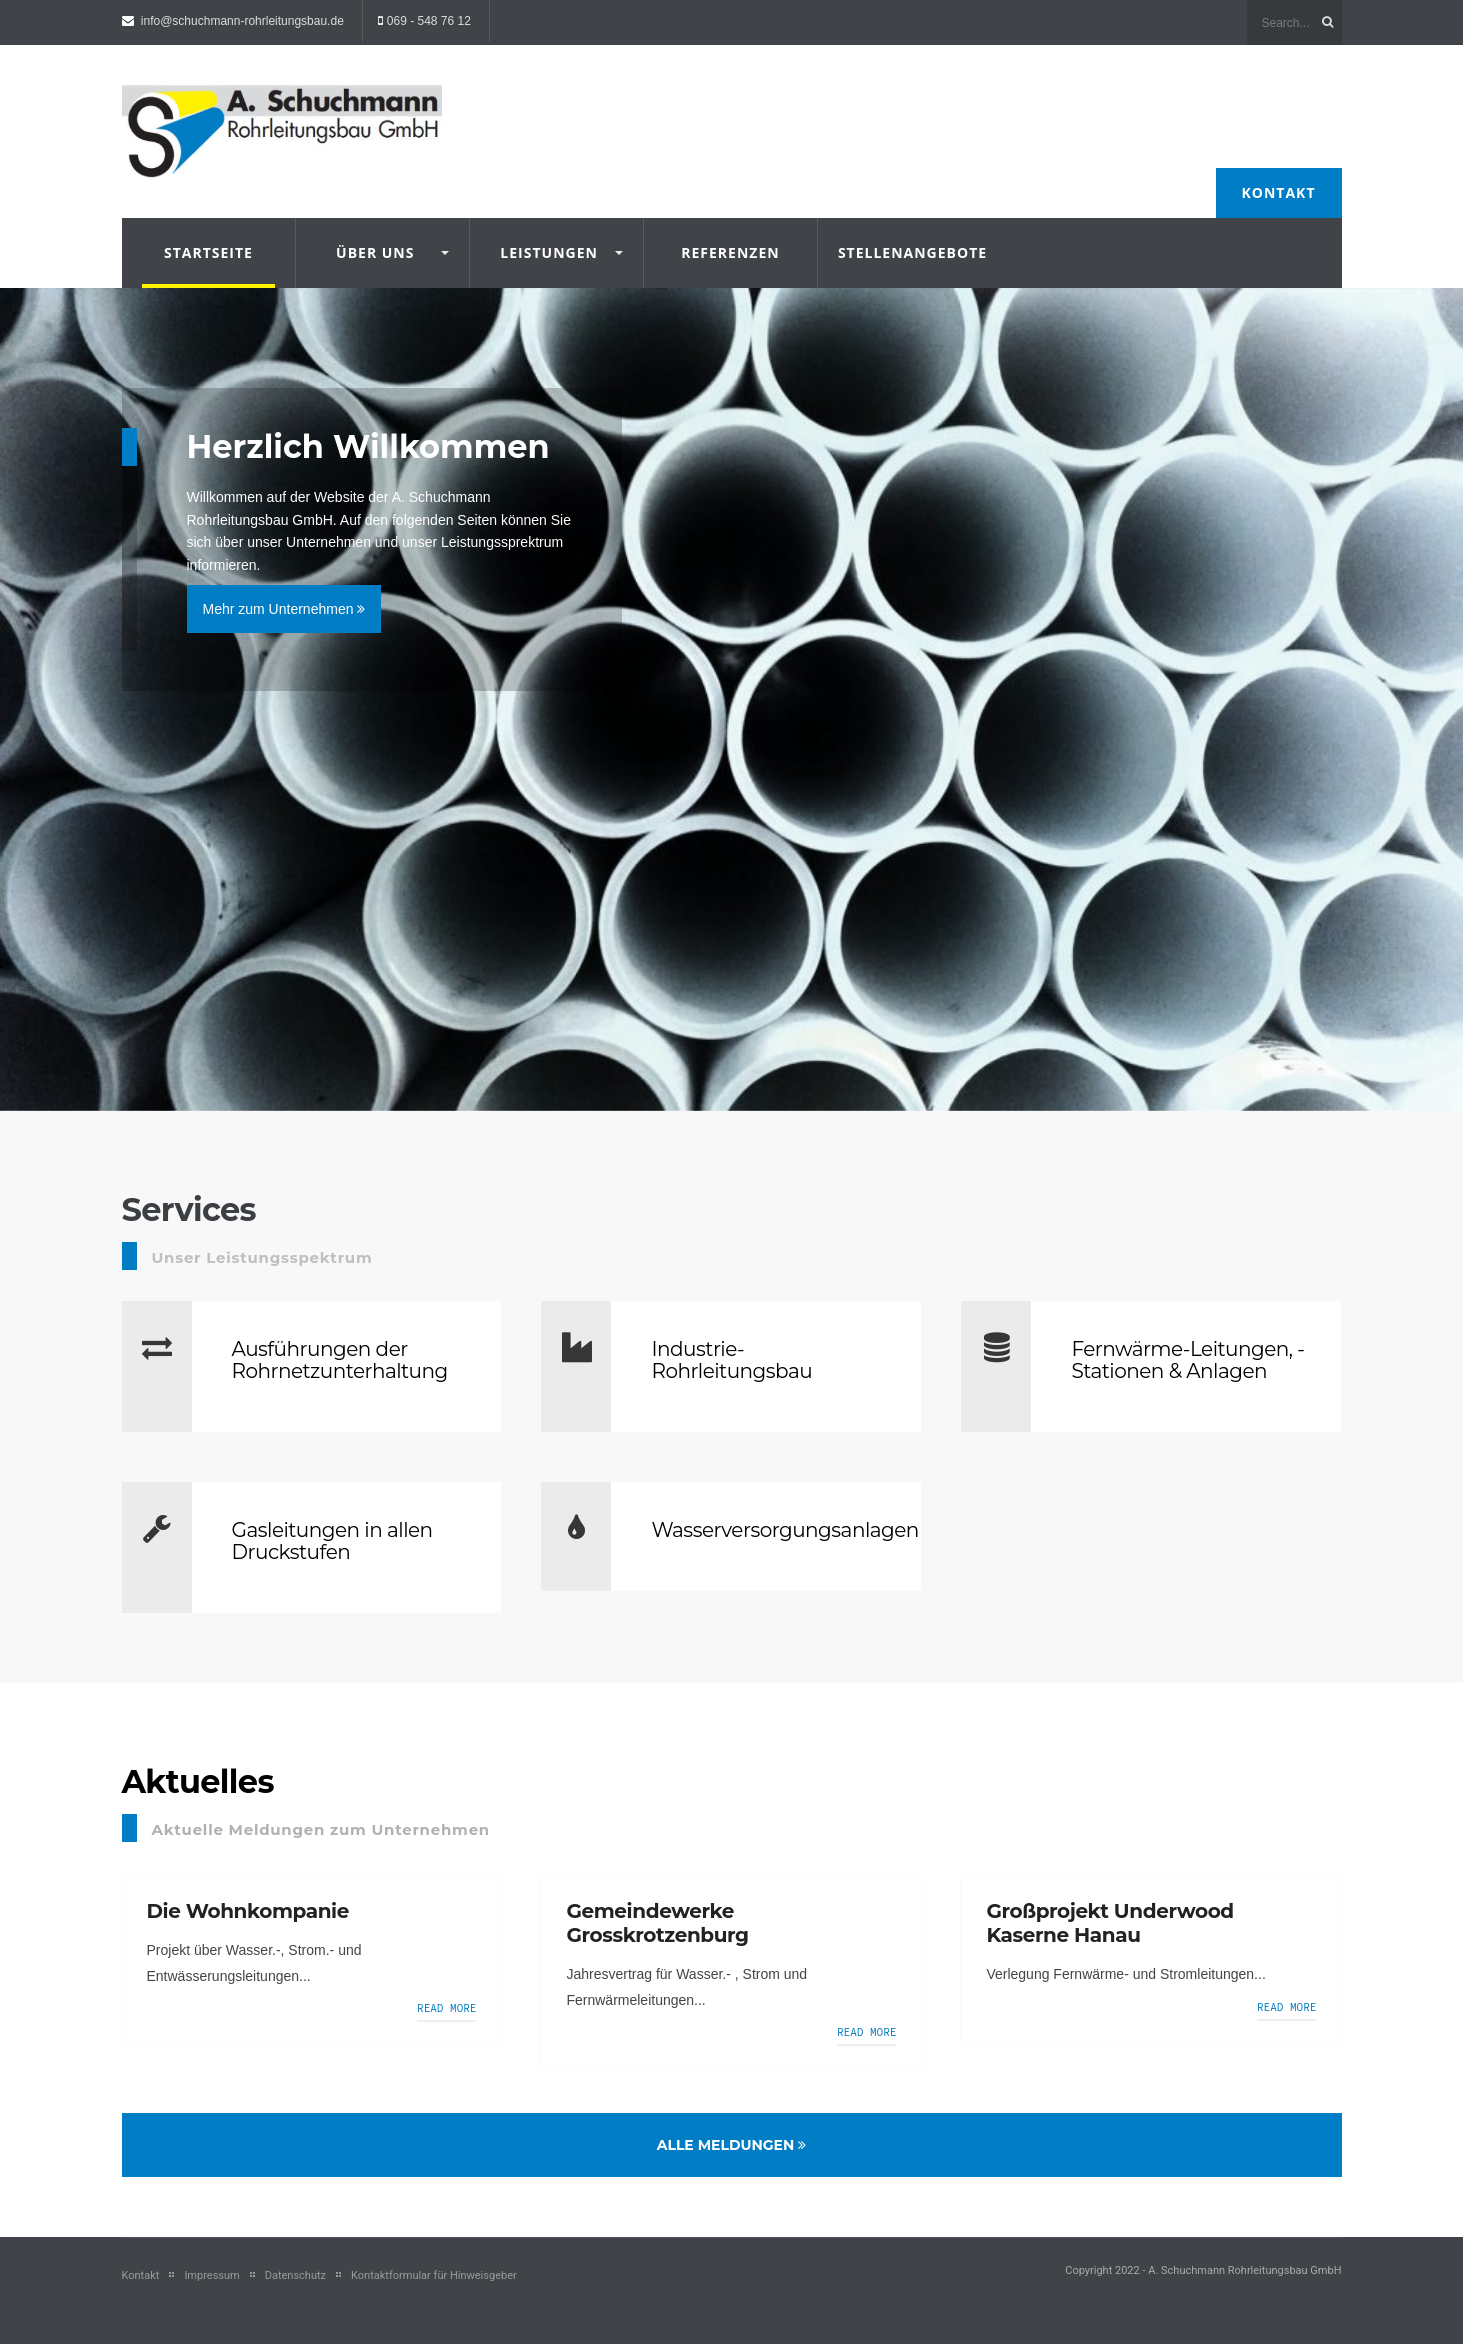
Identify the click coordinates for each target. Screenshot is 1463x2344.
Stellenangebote (904, 252)
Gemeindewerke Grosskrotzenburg (657, 1923)
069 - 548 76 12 (429, 21)
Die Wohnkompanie (248, 1911)
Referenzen (730, 252)
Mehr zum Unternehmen (284, 609)
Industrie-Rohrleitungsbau (731, 1360)
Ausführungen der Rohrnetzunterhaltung (340, 1360)
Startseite (208, 252)
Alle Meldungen (732, 2145)
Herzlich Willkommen (368, 446)
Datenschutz (295, 2275)
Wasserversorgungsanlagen (784, 1530)
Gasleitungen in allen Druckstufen (332, 1541)
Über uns (375, 252)
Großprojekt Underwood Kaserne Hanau (1109, 1923)
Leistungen (549, 252)
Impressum (211, 2275)
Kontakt (1279, 192)
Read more (446, 2008)
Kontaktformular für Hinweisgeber (434, 2275)
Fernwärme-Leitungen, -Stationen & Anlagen (1187, 1360)
